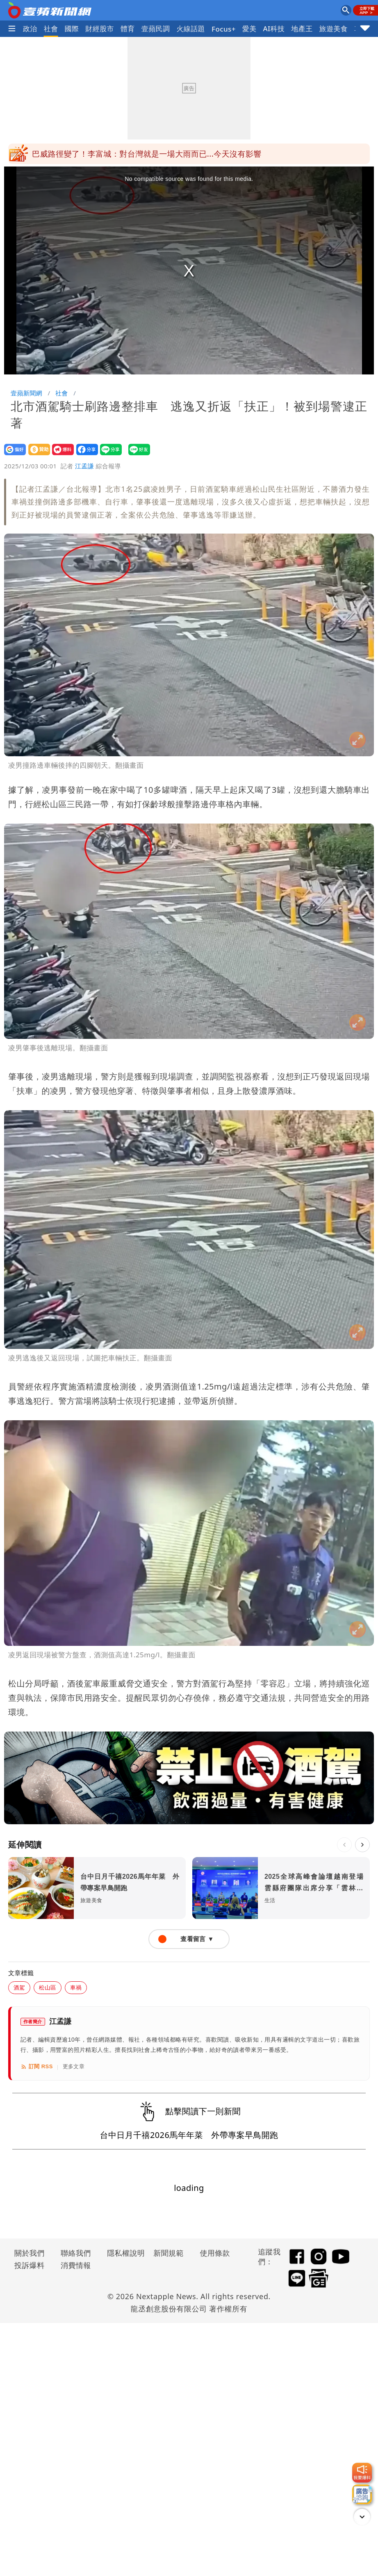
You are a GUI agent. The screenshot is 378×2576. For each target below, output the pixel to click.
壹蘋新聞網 (26, 393)
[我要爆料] (362, 2472)
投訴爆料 (29, 2265)
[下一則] (362, 1844)
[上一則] (344, 1844)
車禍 (76, 1987)
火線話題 (190, 28)
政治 (30, 28)
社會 (51, 28)
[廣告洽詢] (362, 2494)
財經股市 (99, 28)
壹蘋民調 (155, 28)
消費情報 (76, 2265)
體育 (128, 28)
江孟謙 (84, 466)
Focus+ (224, 29)
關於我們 (29, 2253)
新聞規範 (168, 2253)
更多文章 (74, 2066)
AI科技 (274, 28)
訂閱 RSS (36, 2066)
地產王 (301, 28)
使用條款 (215, 2253)
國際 (72, 28)
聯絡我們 (76, 2253)
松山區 (47, 1987)
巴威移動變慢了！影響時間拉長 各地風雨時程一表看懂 (131, 151)
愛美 (249, 28)
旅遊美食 (333, 28)
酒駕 (19, 1987)
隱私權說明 (123, 2253)
